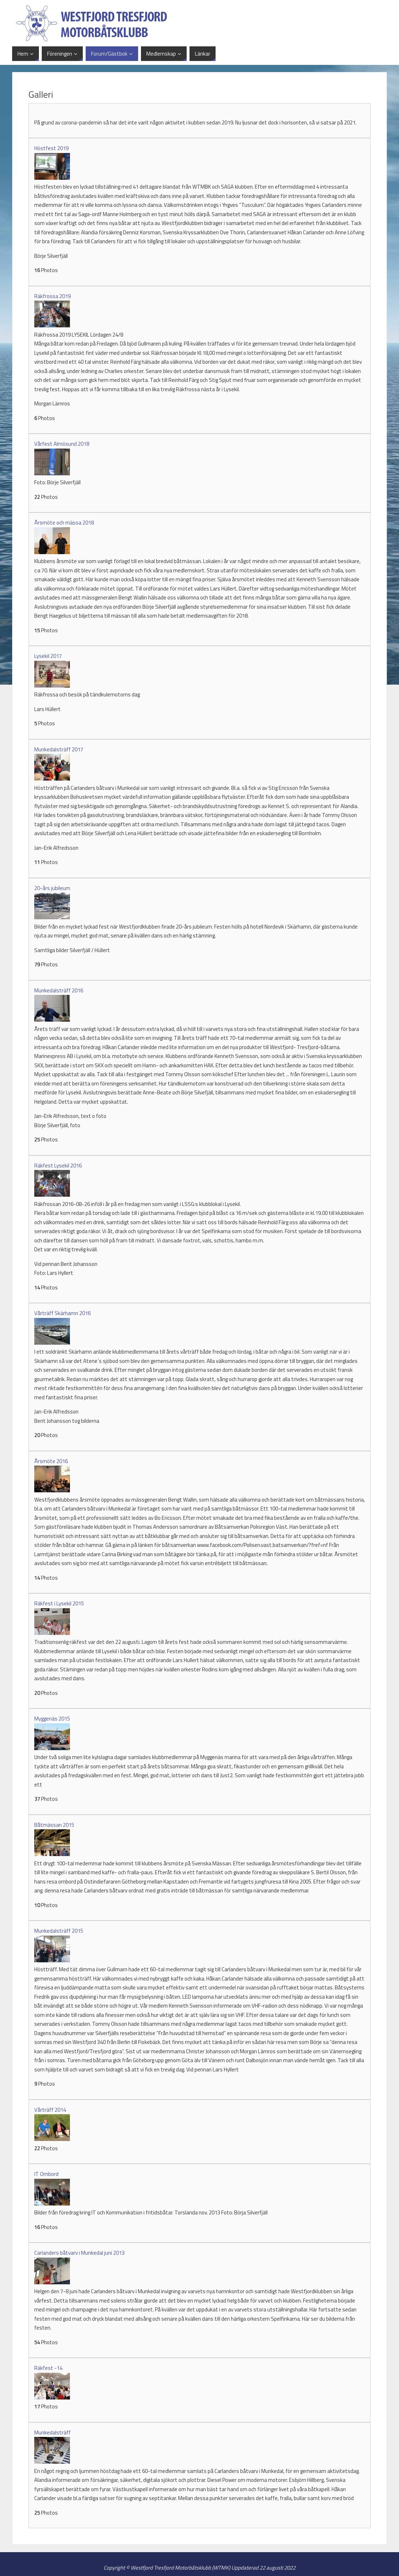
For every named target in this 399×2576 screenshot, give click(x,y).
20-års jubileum (52, 888)
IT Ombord (46, 2174)
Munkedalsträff (52, 2432)
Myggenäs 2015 (52, 1718)
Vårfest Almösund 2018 (61, 444)
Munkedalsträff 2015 (58, 1931)
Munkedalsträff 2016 (58, 990)
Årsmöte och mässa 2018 (64, 522)
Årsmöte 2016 (51, 1461)
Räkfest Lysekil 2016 (58, 1165)
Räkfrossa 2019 (52, 296)
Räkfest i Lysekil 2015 (59, 1603)
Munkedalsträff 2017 (58, 749)
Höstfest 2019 (51, 148)
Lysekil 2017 (48, 656)
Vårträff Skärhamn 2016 (62, 1313)
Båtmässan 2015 (54, 1825)
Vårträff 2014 (50, 2110)
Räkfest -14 (48, 2368)
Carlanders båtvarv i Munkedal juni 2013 (79, 2253)
